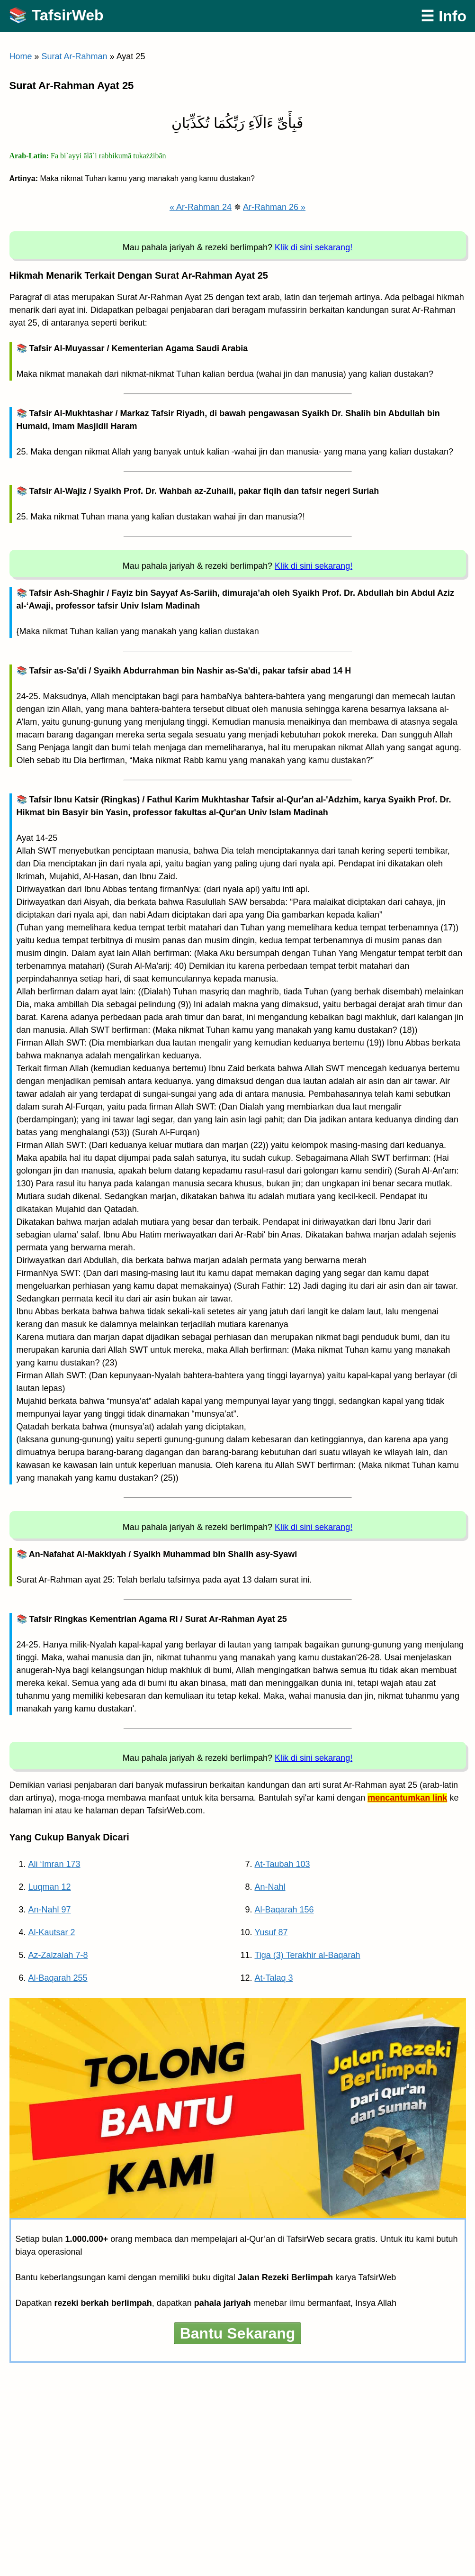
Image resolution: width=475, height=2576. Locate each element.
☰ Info (443, 16)
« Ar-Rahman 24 (201, 207)
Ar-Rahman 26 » (274, 207)
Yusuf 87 (271, 1932)
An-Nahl (270, 1887)
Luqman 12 (49, 1887)
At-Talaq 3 (274, 1978)
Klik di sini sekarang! (313, 247)
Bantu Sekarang (238, 2333)
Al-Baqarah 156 (284, 1909)
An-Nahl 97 (49, 1909)
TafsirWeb (68, 15)
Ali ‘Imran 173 (54, 1864)
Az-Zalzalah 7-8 (58, 1955)
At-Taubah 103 (282, 1864)
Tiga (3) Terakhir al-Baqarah (307, 1955)
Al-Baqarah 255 (58, 1978)
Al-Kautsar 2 (51, 1932)
